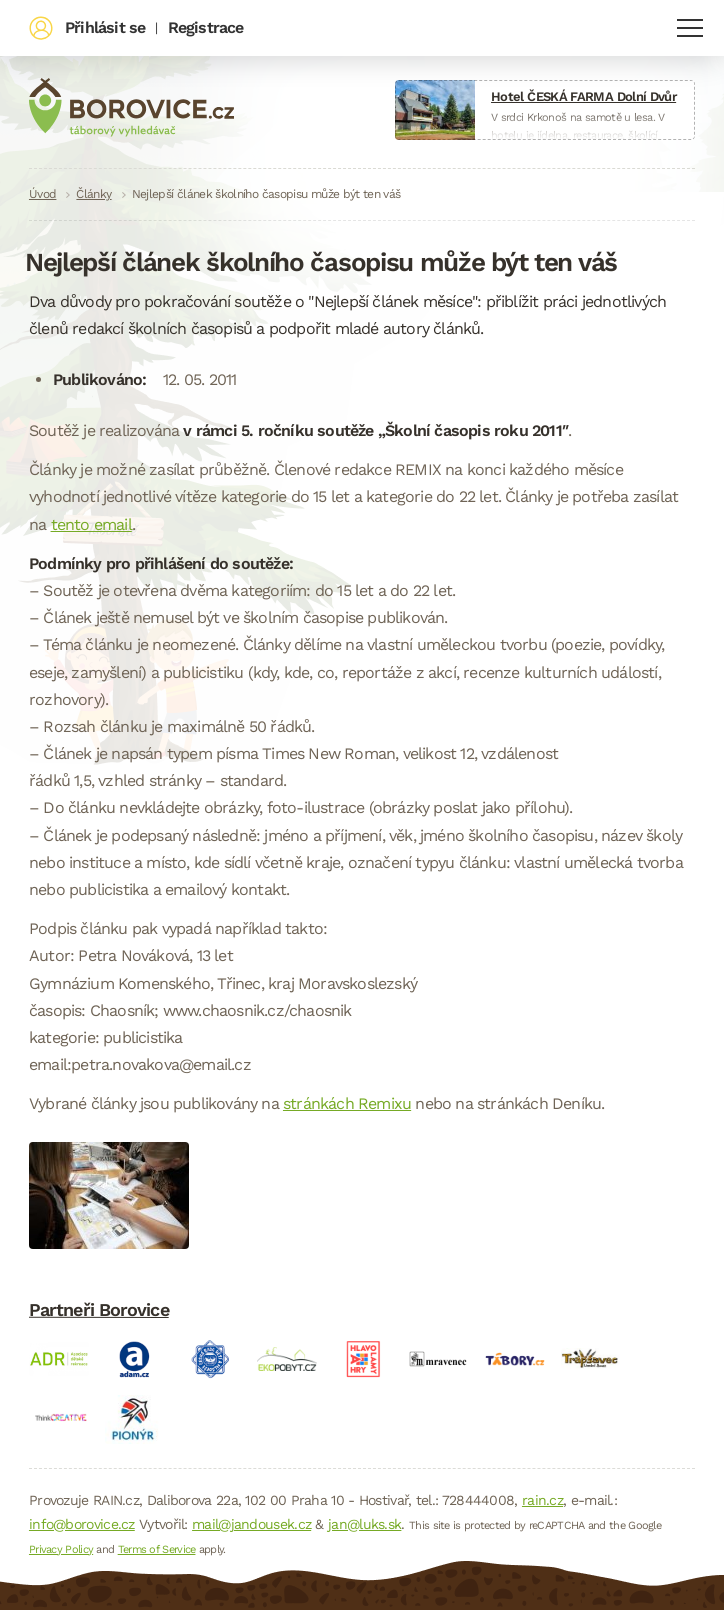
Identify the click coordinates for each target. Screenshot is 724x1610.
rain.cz (542, 1500)
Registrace (206, 27)
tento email (91, 524)
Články (93, 194)
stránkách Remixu (347, 1103)
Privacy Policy (61, 1549)
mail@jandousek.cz (251, 1524)
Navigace (690, 28)
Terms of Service (157, 1549)
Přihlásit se (105, 27)
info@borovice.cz (82, 1524)
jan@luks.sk (364, 1524)
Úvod (42, 194)
